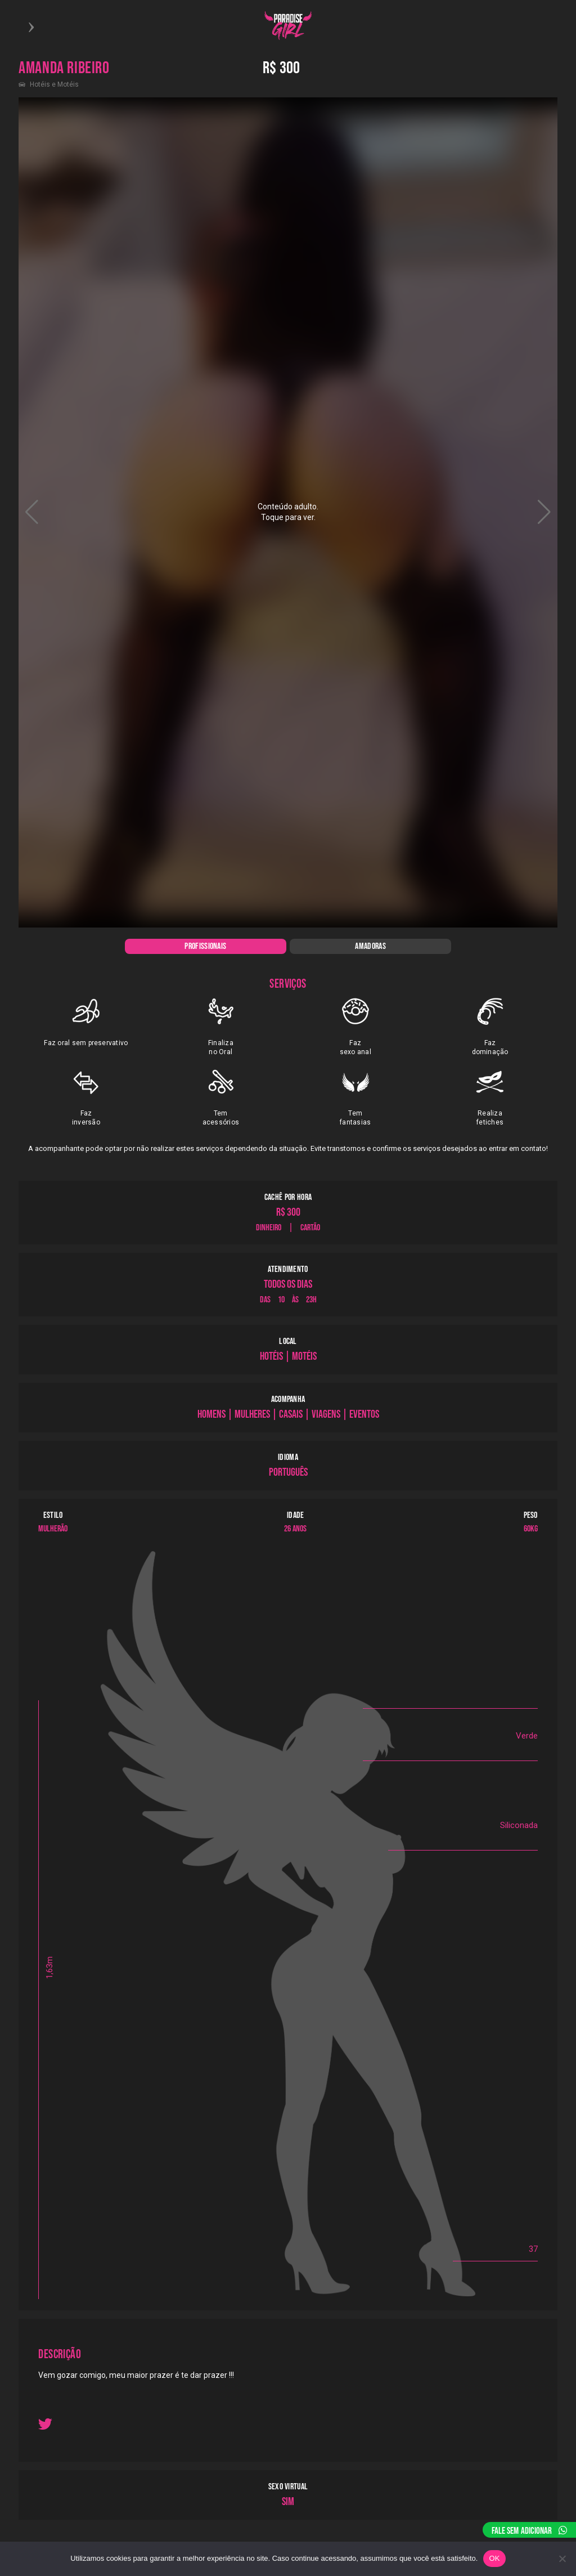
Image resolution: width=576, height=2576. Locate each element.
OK (494, 2558)
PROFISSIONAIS (205, 946)
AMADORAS (370, 946)
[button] (544, 512)
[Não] (562, 2558)
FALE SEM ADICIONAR (529, 2531)
